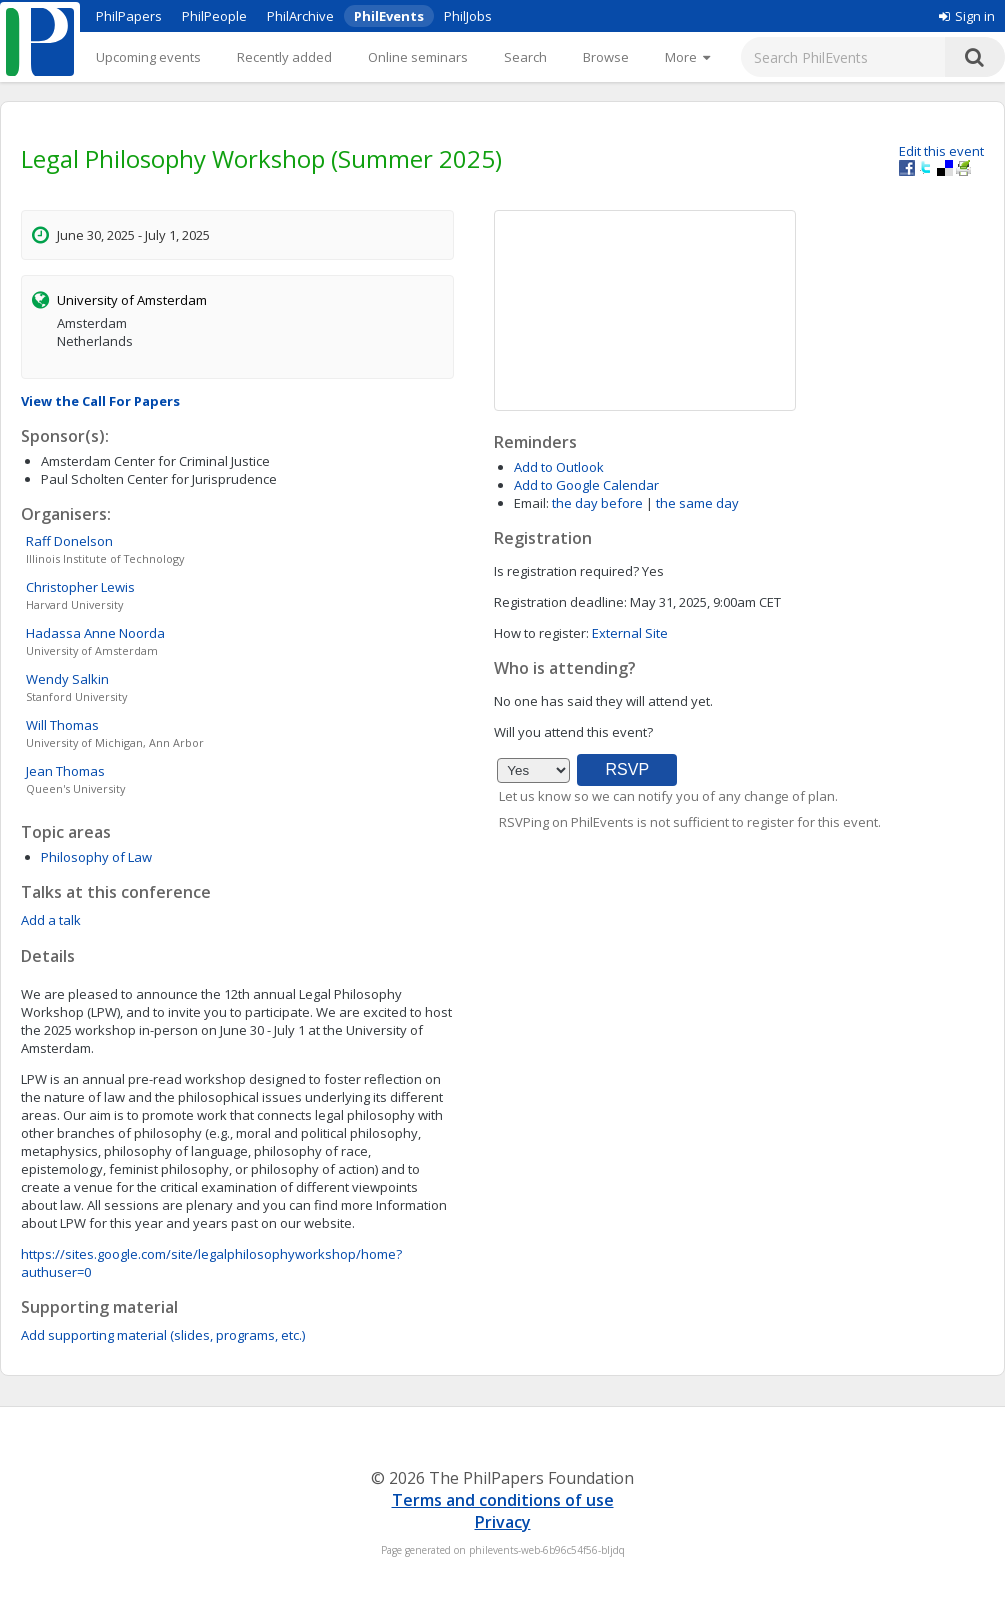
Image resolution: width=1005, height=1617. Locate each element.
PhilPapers (129, 16)
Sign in (967, 16)
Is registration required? (566, 571)
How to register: (541, 633)
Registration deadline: (560, 602)
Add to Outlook (559, 467)
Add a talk (51, 920)
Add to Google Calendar (586, 485)
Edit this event (941, 151)
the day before (597, 503)
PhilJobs (468, 16)
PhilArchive (300, 16)
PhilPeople (214, 16)
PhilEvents (389, 16)
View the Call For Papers (100, 401)
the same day (697, 503)
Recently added (284, 57)
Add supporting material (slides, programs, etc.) (163, 1335)
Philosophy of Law (96, 857)
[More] (687, 57)
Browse (606, 57)
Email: (531, 503)
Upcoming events (148, 57)
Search (525, 57)
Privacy (503, 1522)
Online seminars (418, 57)
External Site (630, 633)
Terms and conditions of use (503, 1500)
